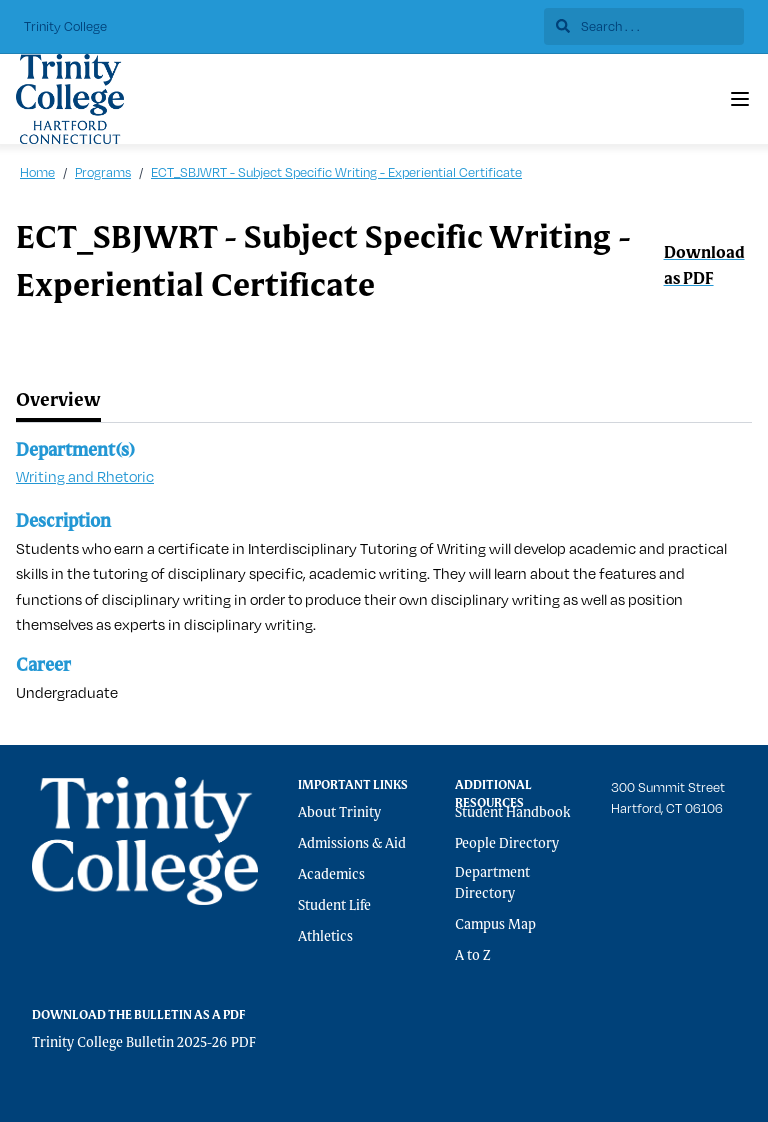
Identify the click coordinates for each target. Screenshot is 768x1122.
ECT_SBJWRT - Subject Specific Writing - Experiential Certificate (336, 172)
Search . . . (598, 26)
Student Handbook (513, 813)
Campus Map (495, 925)
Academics (331, 875)
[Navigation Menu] (740, 99)
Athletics (325, 937)
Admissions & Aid (352, 844)
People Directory (507, 844)
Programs (103, 172)
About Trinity (339, 813)
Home (37, 172)
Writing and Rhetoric (85, 476)
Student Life (334, 906)
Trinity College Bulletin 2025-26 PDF (144, 1043)
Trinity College (65, 26)
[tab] (58, 401)
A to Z (473, 956)
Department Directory (492, 883)
